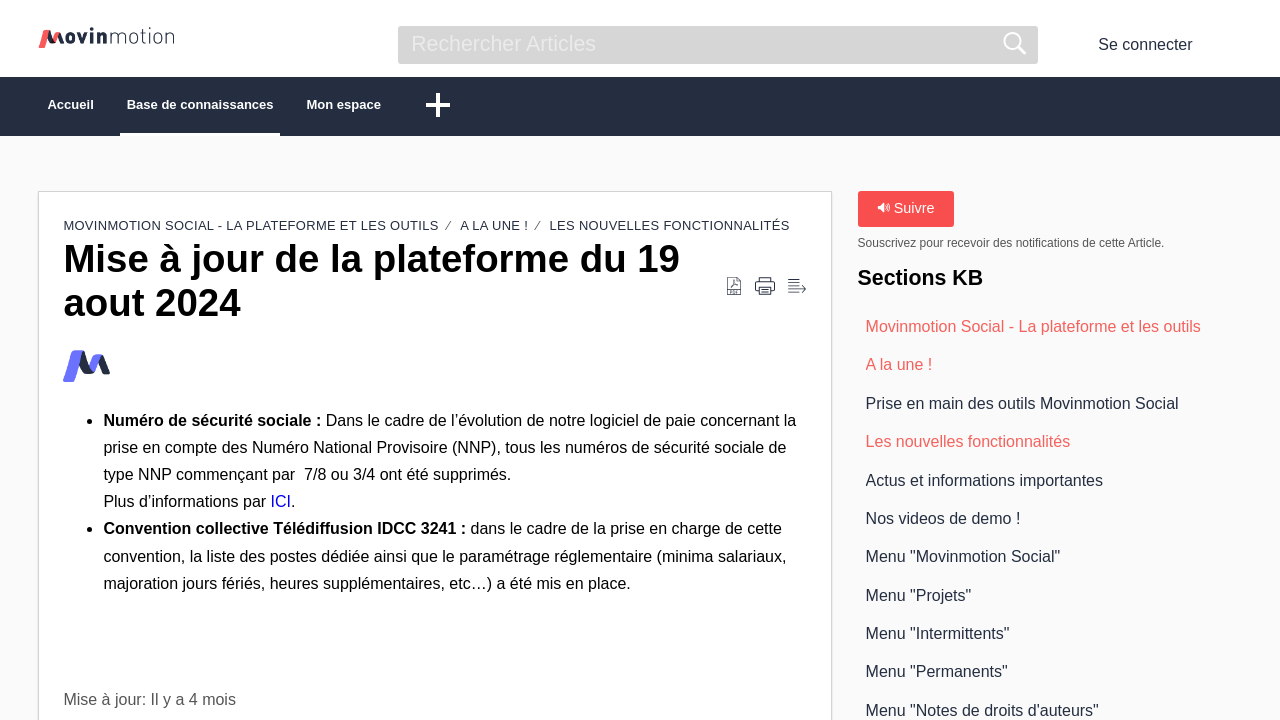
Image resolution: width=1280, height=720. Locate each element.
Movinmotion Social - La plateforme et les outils (250, 230)
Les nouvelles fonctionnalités (670, 230)
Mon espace (497, 107)
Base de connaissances (290, 107)
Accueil (101, 107)
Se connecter (1145, 44)
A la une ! (494, 230)
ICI (281, 506)
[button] (1229, 45)
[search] (718, 45)
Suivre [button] (906, 213)
